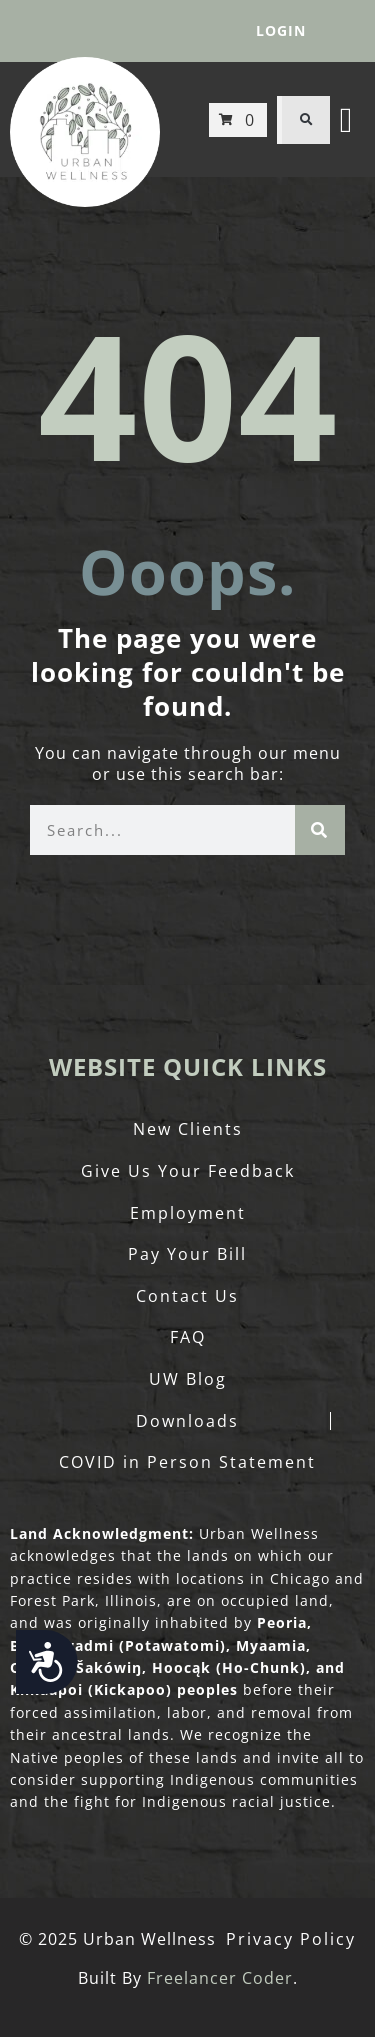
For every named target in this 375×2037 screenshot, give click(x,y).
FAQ (188, 1337)
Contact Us (187, 1296)
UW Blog (188, 1379)
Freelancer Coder (220, 1978)
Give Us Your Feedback (188, 1171)
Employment (188, 1213)
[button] (306, 120)
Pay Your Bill (187, 1254)
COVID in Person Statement (187, 1462)
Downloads (187, 1421)
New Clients (188, 1129)
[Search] (320, 830)
